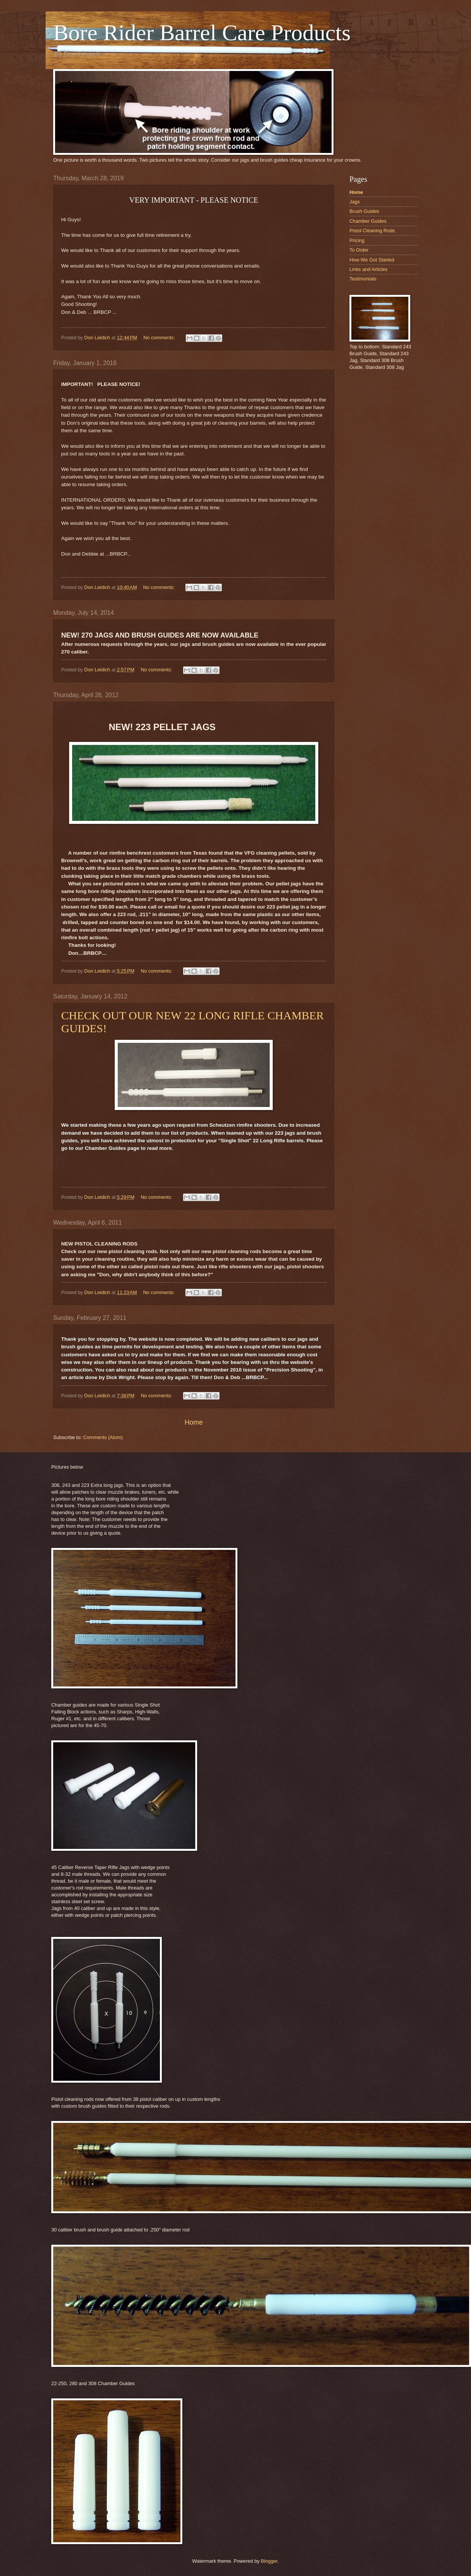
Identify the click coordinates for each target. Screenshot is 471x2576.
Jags (354, 202)
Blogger (269, 2561)
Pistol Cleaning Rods (372, 230)
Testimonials (362, 279)
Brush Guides (364, 211)
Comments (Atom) (103, 1437)
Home (194, 1422)
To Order (358, 250)
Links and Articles (368, 269)
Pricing (356, 240)
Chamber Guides (367, 221)
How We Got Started (371, 260)
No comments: (160, 337)
